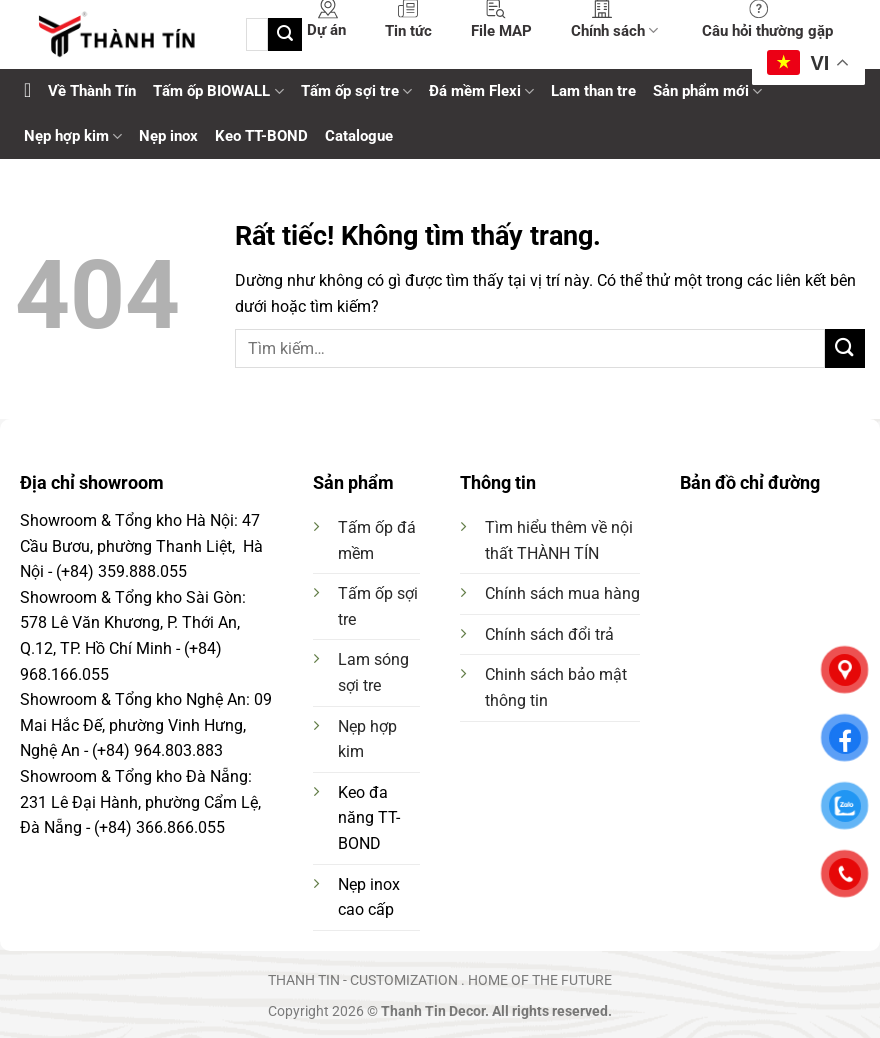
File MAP (501, 31)
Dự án (326, 30)
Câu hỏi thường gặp (767, 31)
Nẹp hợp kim (73, 136)
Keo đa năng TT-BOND (369, 818)
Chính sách (614, 30)
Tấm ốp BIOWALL (218, 91)
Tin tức (408, 31)
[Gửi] (285, 35)
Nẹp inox (168, 136)
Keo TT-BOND (261, 136)
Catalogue (359, 136)
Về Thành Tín (92, 91)
